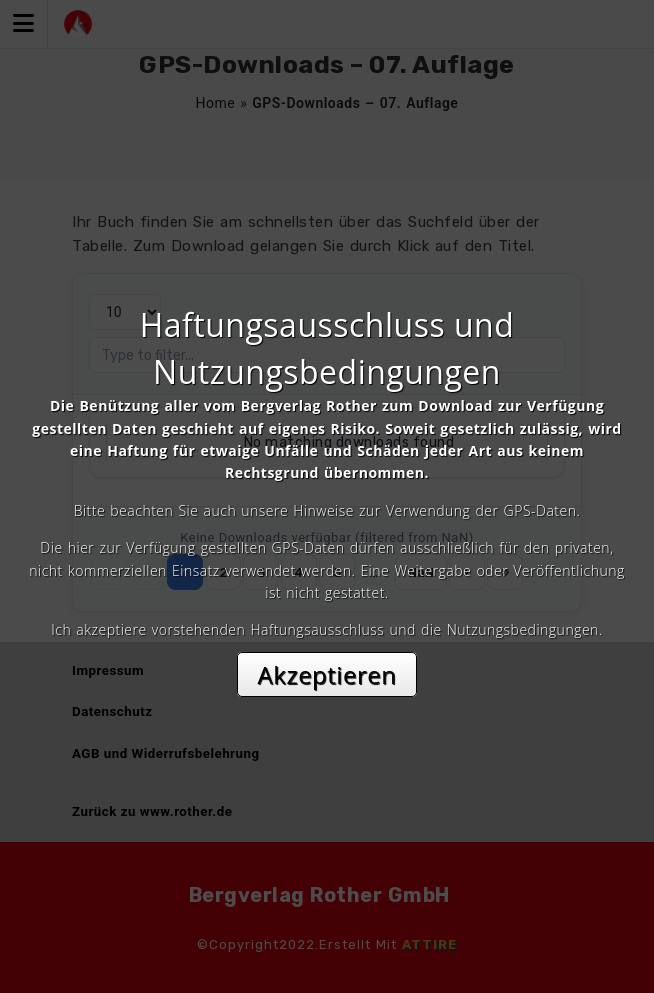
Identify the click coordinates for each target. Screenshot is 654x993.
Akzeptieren (327, 674)
